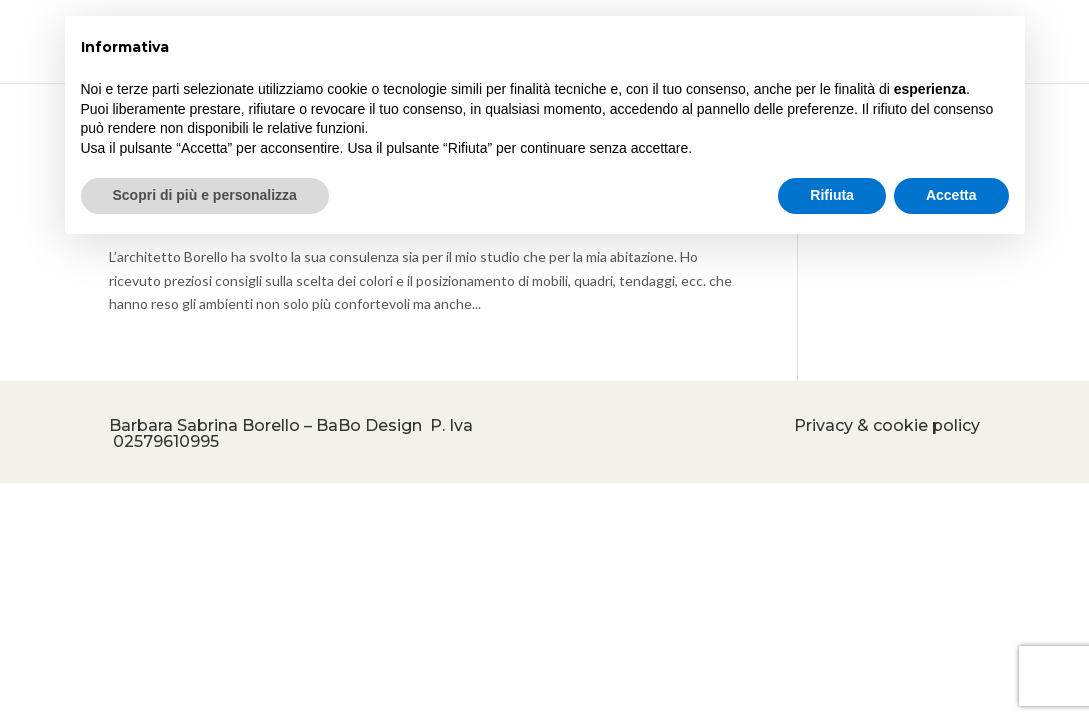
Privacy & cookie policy (887, 425)
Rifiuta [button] (832, 195)
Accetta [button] (951, 195)
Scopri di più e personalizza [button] (205, 195)
